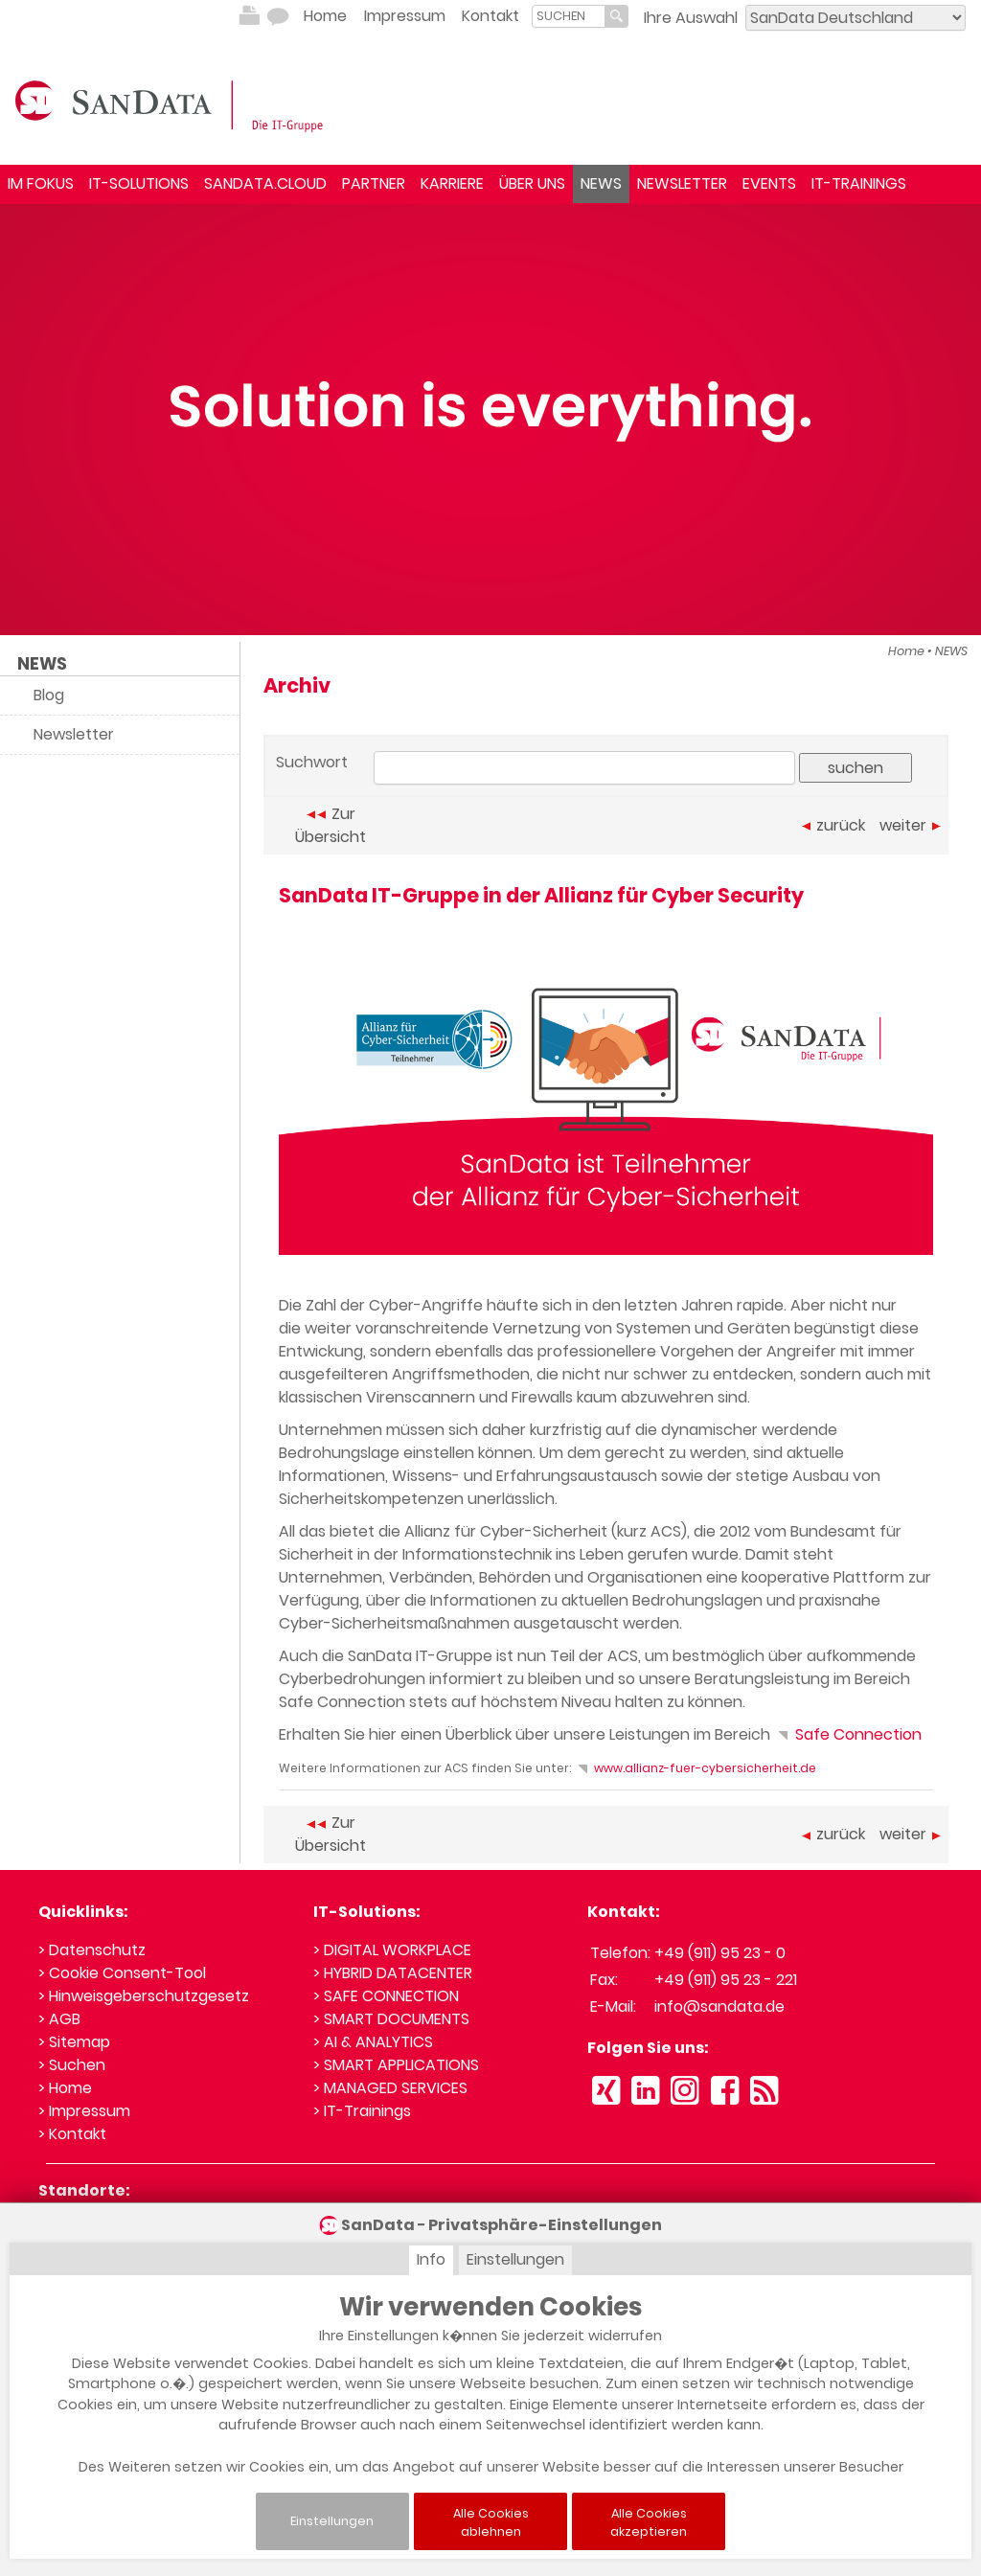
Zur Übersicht (330, 825)
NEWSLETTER (682, 183)
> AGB (59, 2019)
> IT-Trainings (362, 2111)
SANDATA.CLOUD (265, 183)
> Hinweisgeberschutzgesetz (143, 1996)
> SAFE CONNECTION (386, 1996)
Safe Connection (848, 1734)
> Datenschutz (92, 1950)
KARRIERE (452, 183)
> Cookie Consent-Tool (122, 1973)
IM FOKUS (41, 183)
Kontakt (490, 16)
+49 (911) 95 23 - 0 (720, 1953)
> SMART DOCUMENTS (391, 2019)
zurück (833, 825)
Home (325, 16)
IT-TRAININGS (858, 183)
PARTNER (373, 183)
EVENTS (769, 183)
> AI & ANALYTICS (373, 2042)
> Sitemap (74, 2042)
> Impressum (84, 2111)
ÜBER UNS (532, 183)
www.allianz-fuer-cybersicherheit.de (695, 1768)
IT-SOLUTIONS (139, 183)
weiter (910, 825)
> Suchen (71, 2065)
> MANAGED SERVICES (390, 2088)
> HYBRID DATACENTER (392, 1973)
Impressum (404, 16)
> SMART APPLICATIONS (396, 2065)
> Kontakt (72, 2134)
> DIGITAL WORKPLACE (392, 1950)
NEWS (601, 183)
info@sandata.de (719, 2006)
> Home (65, 2088)
